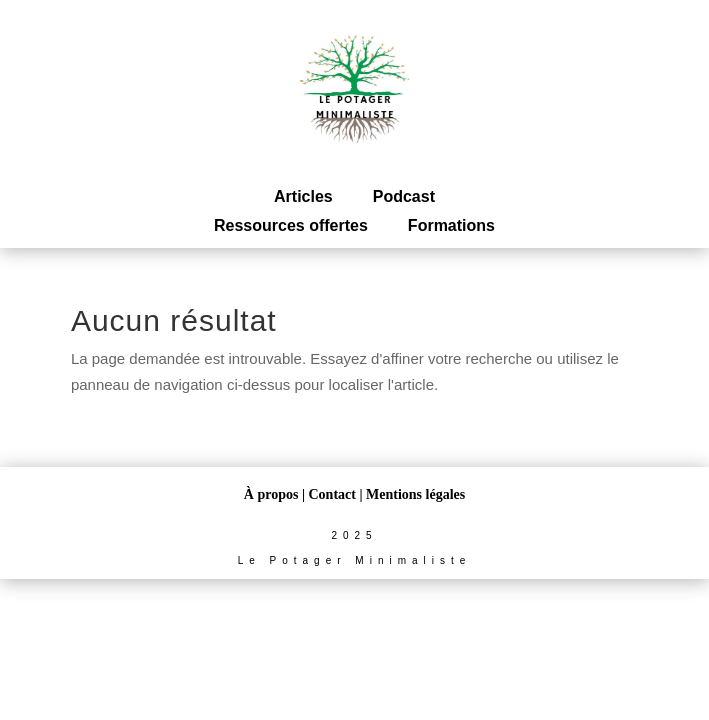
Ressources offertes (291, 225)
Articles (303, 196)
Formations (451, 225)
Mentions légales (415, 494)
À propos (271, 494)
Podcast (404, 196)
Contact (332, 494)
